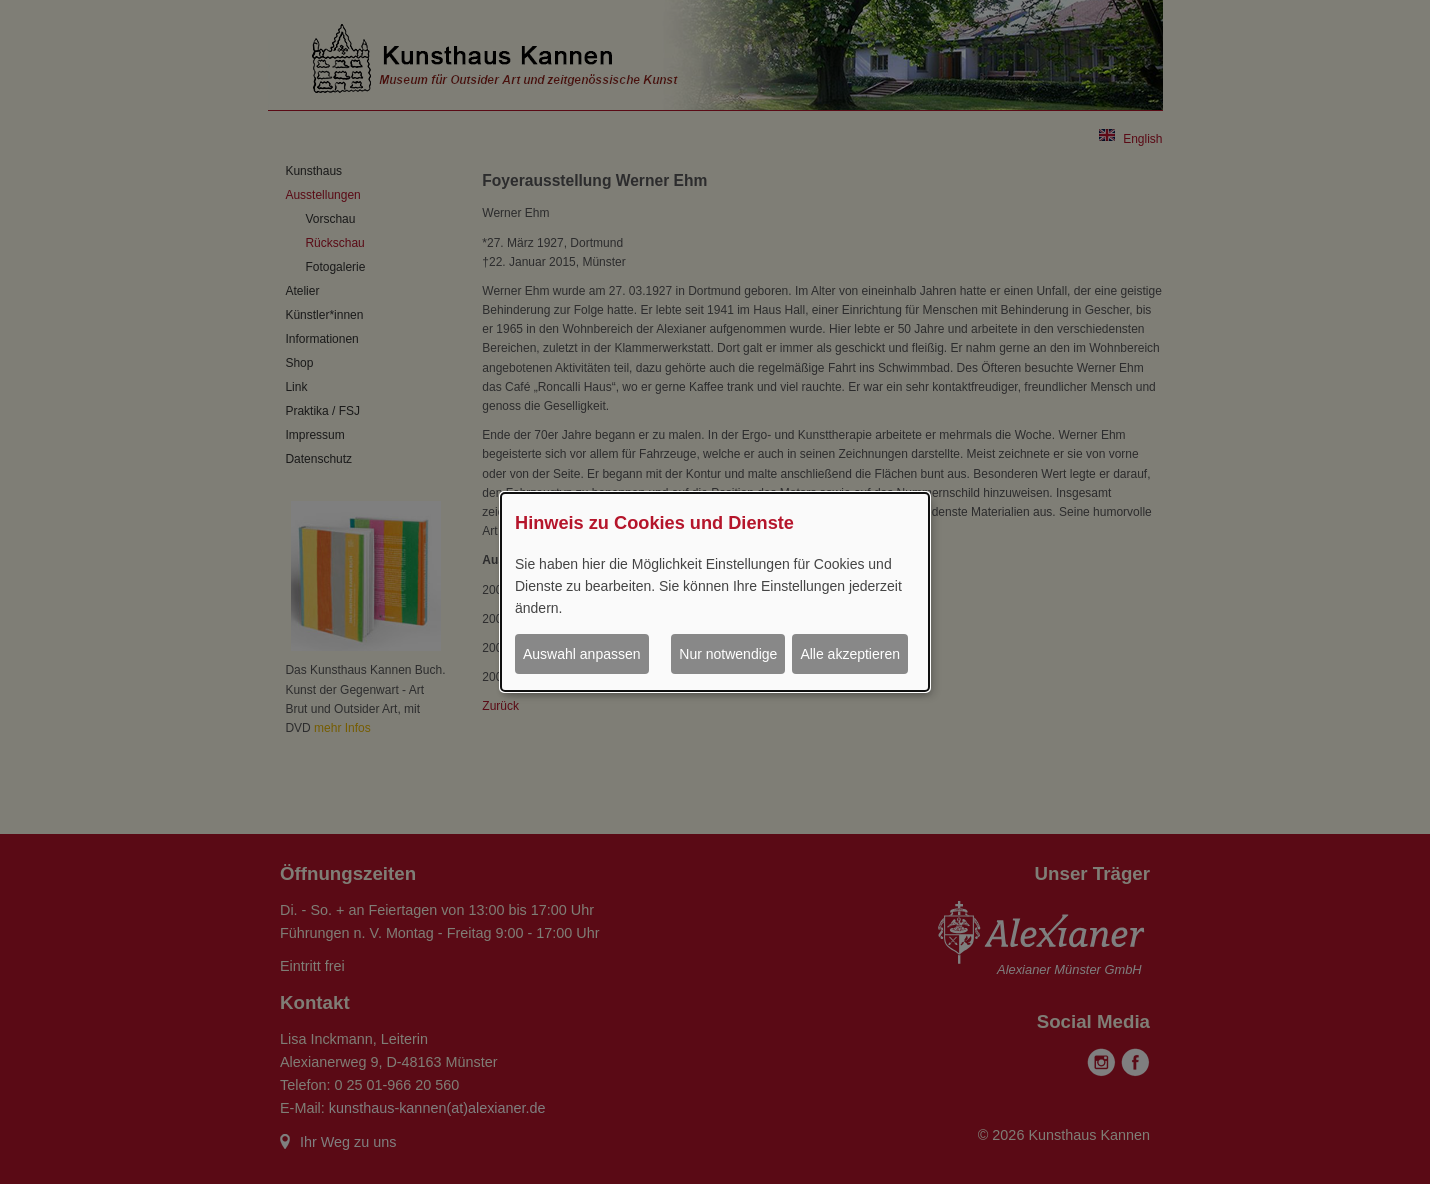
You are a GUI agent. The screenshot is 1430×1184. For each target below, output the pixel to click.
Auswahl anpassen (582, 654)
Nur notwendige (728, 654)
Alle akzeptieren (850, 654)
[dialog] (715, 592)
